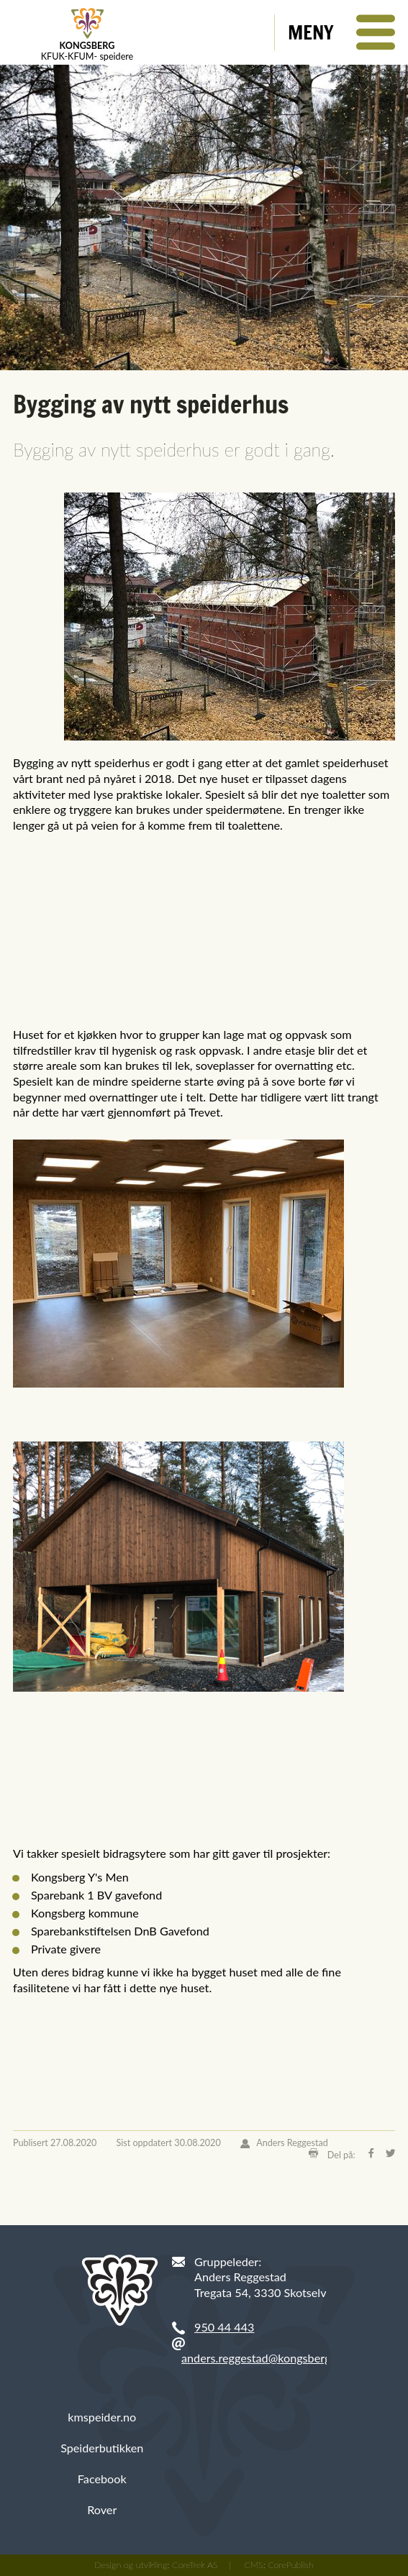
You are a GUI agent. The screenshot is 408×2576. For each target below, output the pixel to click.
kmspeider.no (102, 2417)
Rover (102, 2509)
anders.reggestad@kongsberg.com (268, 2358)
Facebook (102, 2478)
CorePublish (291, 2564)
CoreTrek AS (195, 2564)
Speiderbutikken (101, 2447)
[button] (341, 32)
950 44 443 (224, 2327)
